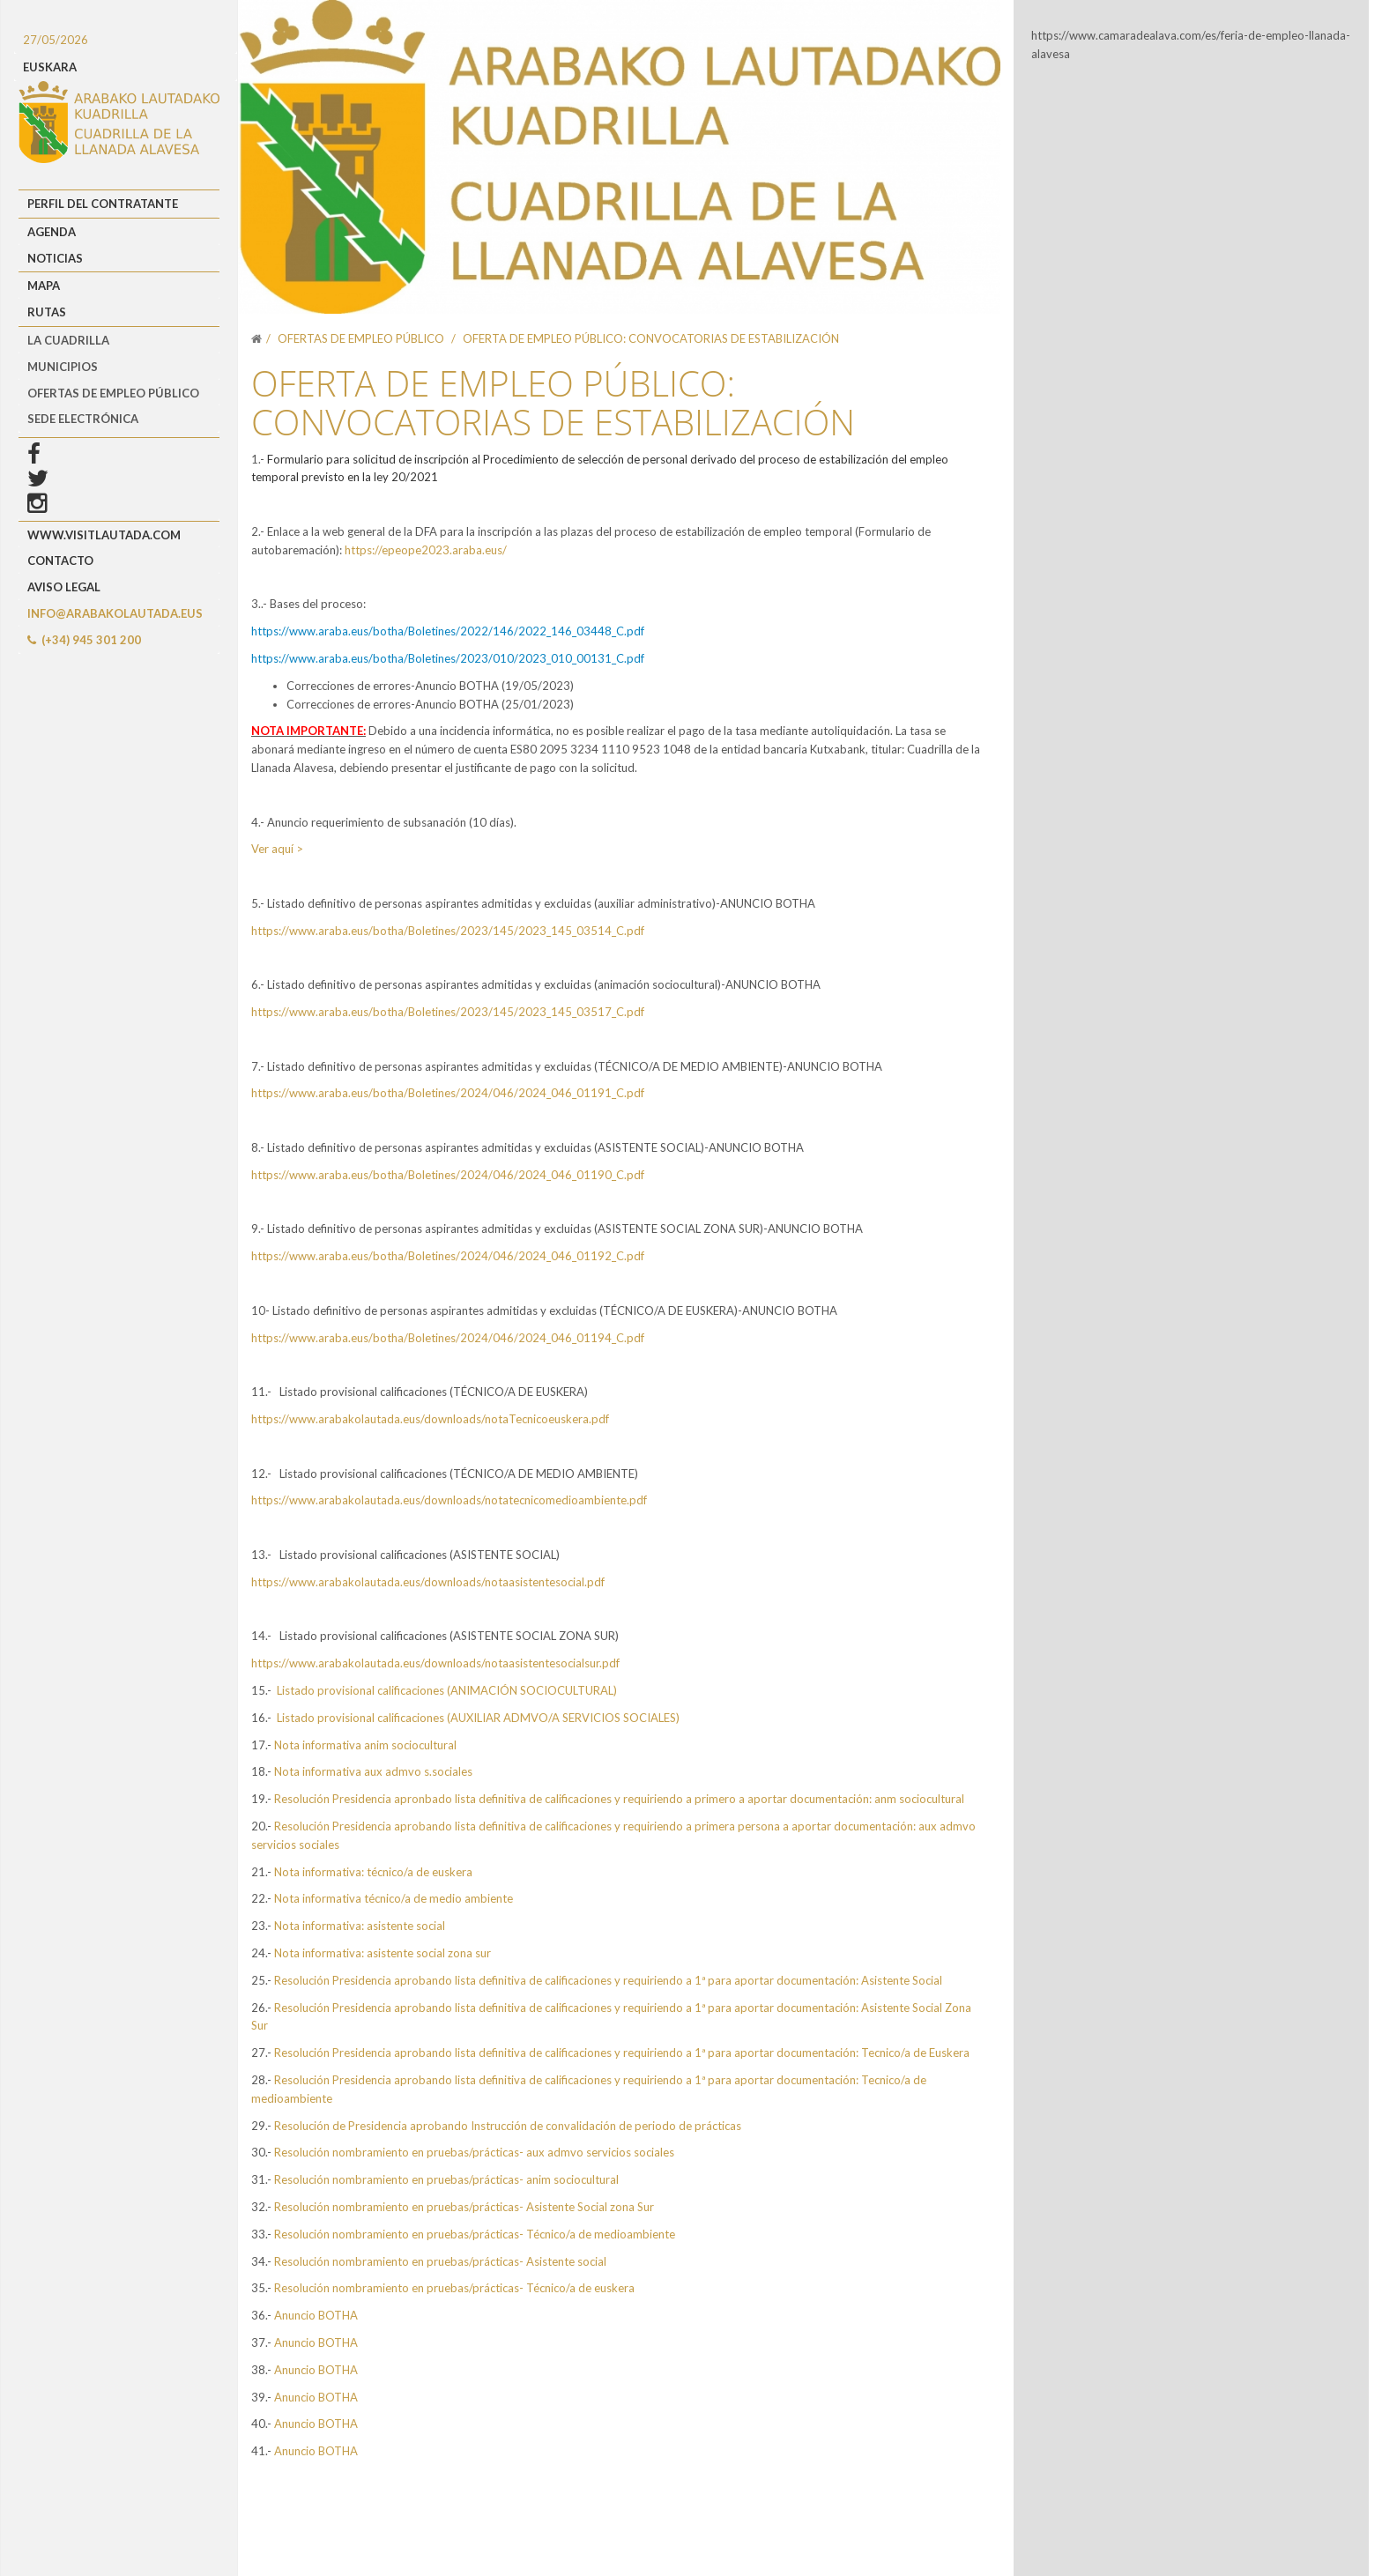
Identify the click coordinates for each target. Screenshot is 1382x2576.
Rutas (46, 312)
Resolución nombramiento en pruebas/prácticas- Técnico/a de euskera (454, 2288)
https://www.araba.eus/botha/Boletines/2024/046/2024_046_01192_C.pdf (447, 1256)
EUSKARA (50, 67)
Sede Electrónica (82, 419)
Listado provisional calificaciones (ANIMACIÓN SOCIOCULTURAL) (447, 1690)
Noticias (55, 258)
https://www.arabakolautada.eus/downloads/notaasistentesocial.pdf (428, 1582)
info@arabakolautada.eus (115, 613)
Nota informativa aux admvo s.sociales (373, 1771)
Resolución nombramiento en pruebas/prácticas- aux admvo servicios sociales (474, 2152)
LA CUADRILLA (68, 340)
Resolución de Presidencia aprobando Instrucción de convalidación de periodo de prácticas (507, 2126)
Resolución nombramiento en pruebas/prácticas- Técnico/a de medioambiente (474, 2234)
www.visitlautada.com (104, 535)
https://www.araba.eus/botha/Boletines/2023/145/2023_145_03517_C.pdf (447, 1012)
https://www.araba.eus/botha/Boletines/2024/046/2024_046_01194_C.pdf (447, 1338)
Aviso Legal (63, 587)
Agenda (51, 232)
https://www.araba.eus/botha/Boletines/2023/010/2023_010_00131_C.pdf (447, 658)
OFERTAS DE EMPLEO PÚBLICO (113, 393)
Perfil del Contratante (102, 204)
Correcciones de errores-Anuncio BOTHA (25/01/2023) (430, 704)
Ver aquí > (277, 849)
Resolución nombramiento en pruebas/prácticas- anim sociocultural (446, 2179)
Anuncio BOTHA (316, 2315)
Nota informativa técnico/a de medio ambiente (392, 1898)
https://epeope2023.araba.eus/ (426, 550)
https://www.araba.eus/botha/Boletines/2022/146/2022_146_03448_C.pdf (447, 631)
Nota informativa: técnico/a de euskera (373, 1872)
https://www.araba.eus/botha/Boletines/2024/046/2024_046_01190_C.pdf (447, 1175)
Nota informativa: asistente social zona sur (382, 1953)
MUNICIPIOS (62, 367)
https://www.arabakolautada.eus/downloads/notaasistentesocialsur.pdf (435, 1663)
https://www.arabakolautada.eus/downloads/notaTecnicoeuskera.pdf (430, 1419)
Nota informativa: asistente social (359, 1926)
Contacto (60, 560)
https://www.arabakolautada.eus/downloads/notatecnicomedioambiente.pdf (449, 1500)
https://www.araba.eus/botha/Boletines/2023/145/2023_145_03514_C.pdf (447, 931)
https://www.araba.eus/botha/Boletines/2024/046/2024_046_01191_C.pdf (447, 1093)
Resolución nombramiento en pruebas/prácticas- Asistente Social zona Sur (464, 2207)
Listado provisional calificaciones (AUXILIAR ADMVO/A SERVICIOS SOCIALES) (478, 1718)
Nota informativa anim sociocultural (366, 1745)
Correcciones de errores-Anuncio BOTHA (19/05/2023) (430, 686)
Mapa (43, 285)
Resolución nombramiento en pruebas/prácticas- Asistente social (440, 2261)
